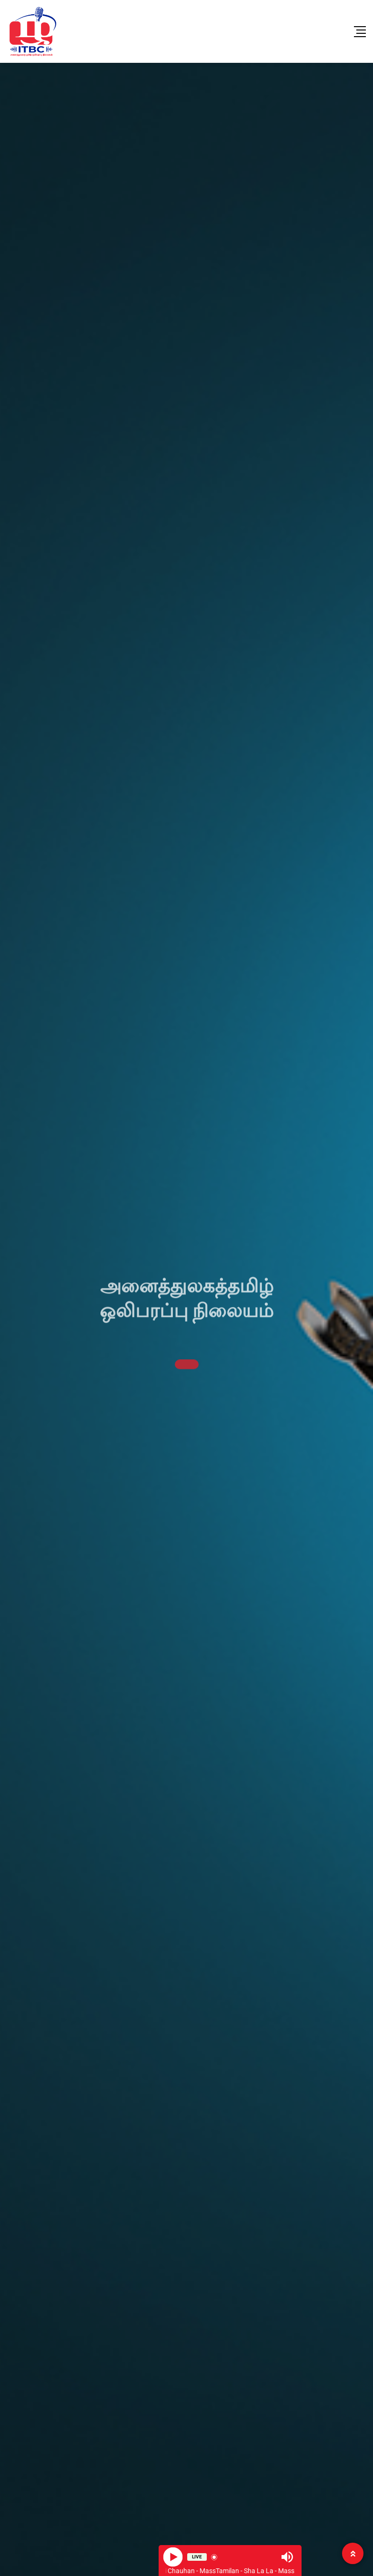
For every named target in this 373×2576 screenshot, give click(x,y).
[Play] (173, 2557)
